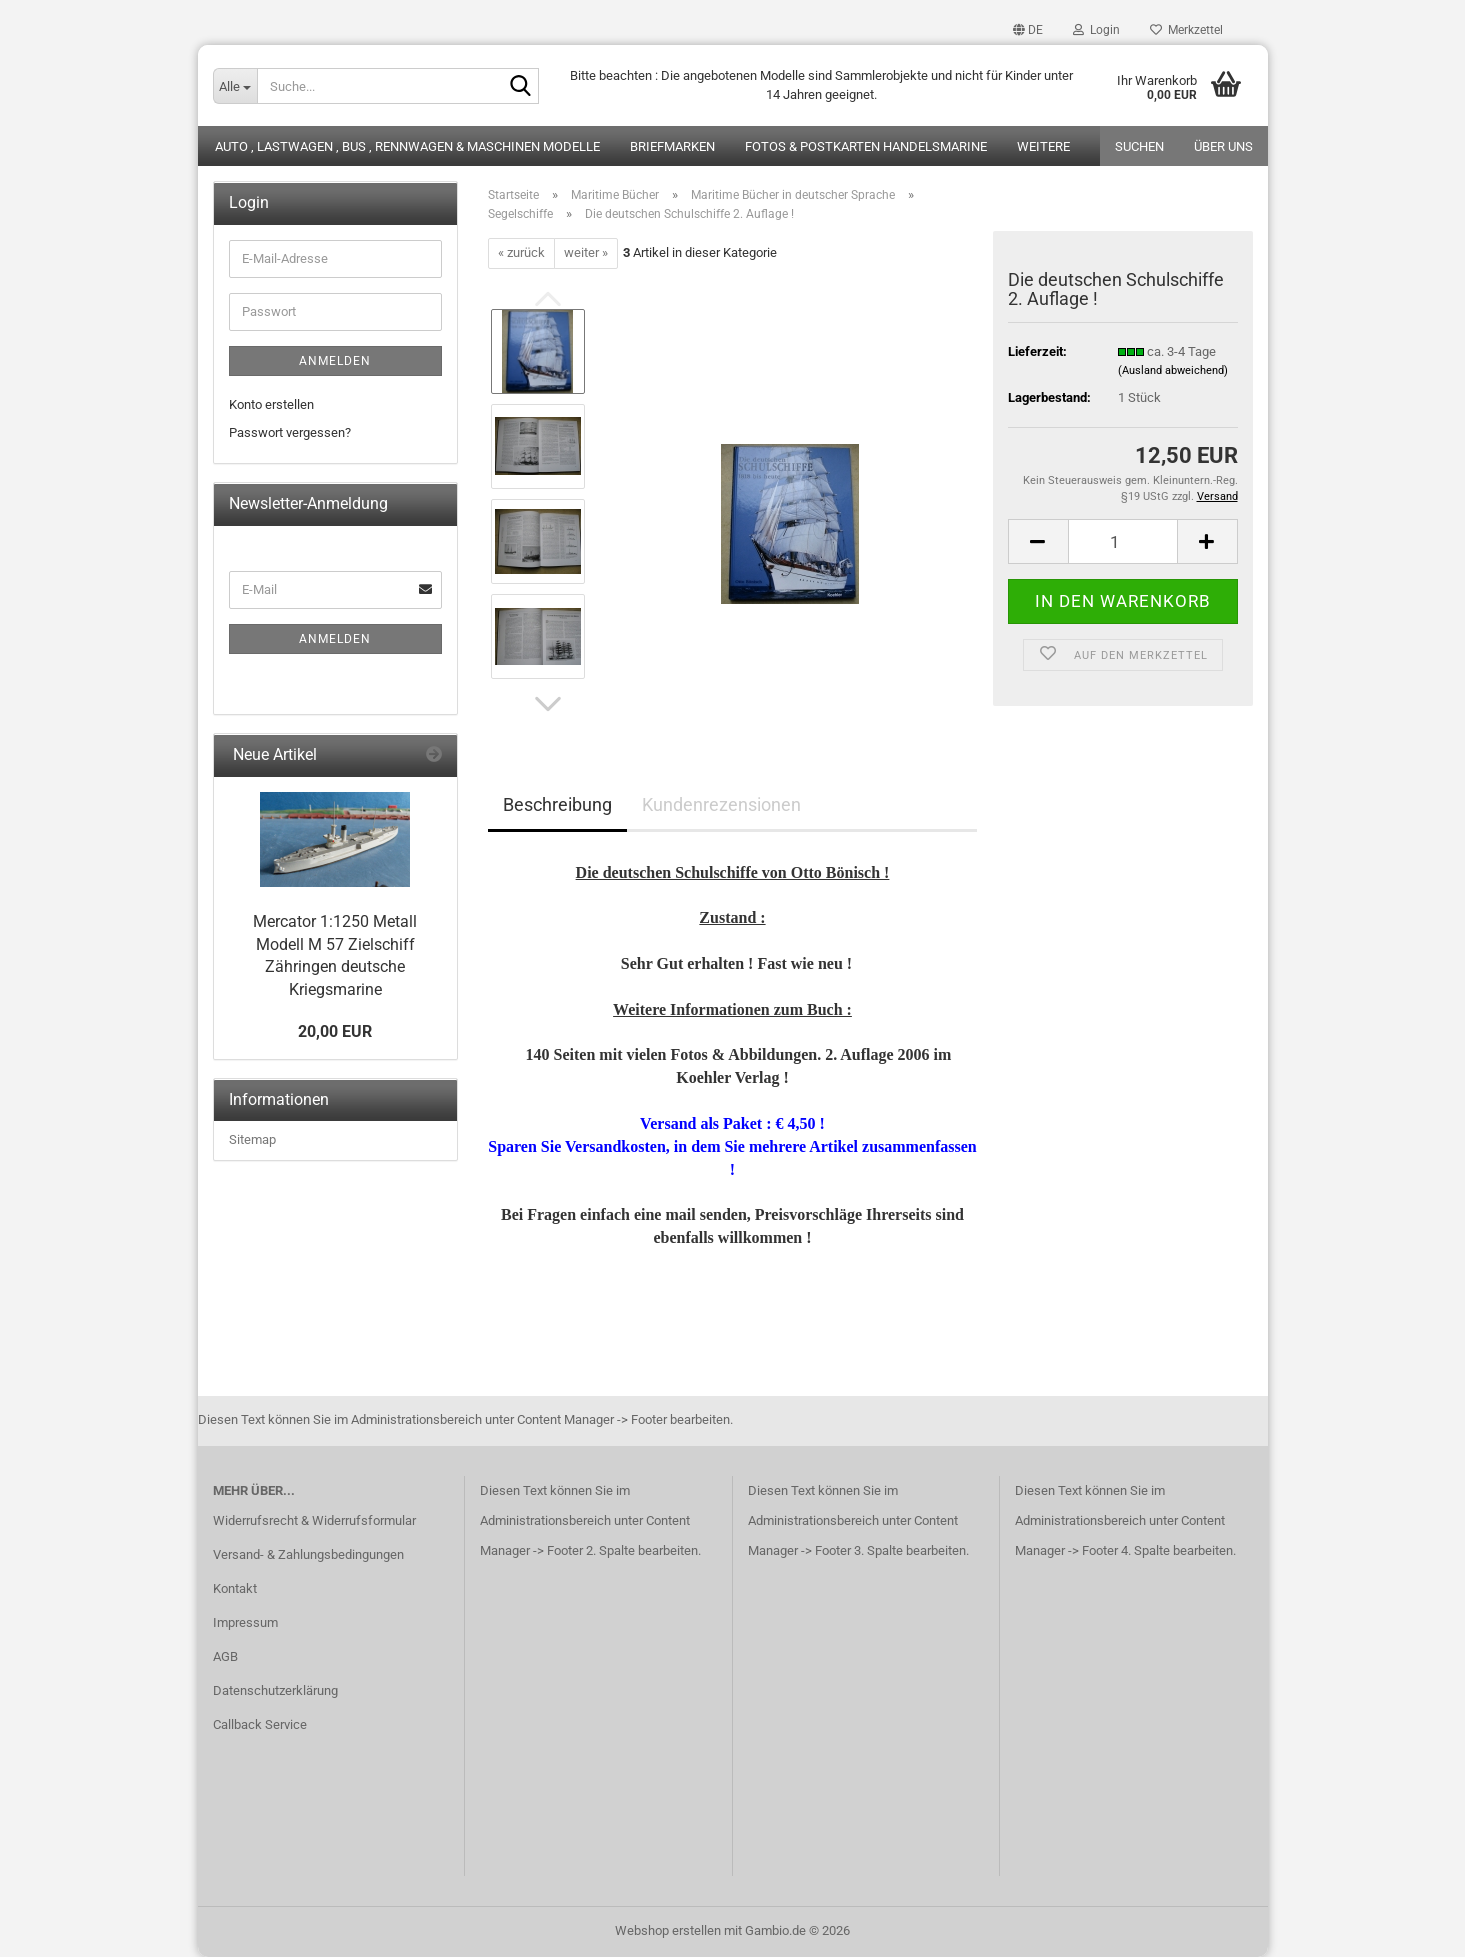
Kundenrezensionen (721, 804)
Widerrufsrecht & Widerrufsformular (314, 1520)
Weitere (1043, 146)
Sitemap (252, 1139)
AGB (225, 1656)
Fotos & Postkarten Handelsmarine (866, 146)
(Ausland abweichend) (1173, 370)
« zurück (521, 252)
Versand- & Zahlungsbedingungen (308, 1554)
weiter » (586, 252)
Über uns (1223, 146)
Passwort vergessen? (290, 432)
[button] (1028, 30)
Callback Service (260, 1724)
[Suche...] (235, 86)
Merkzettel (1186, 30)
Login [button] (1096, 30)
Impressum (245, 1622)
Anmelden (335, 361)
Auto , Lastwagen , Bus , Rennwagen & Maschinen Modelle (407, 146)
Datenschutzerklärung (275, 1690)
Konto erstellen (271, 404)
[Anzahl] (1123, 541)
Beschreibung (557, 804)
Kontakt (235, 1588)
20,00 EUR (335, 1031)
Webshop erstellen (668, 1930)
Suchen (1139, 146)
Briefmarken (672, 146)
